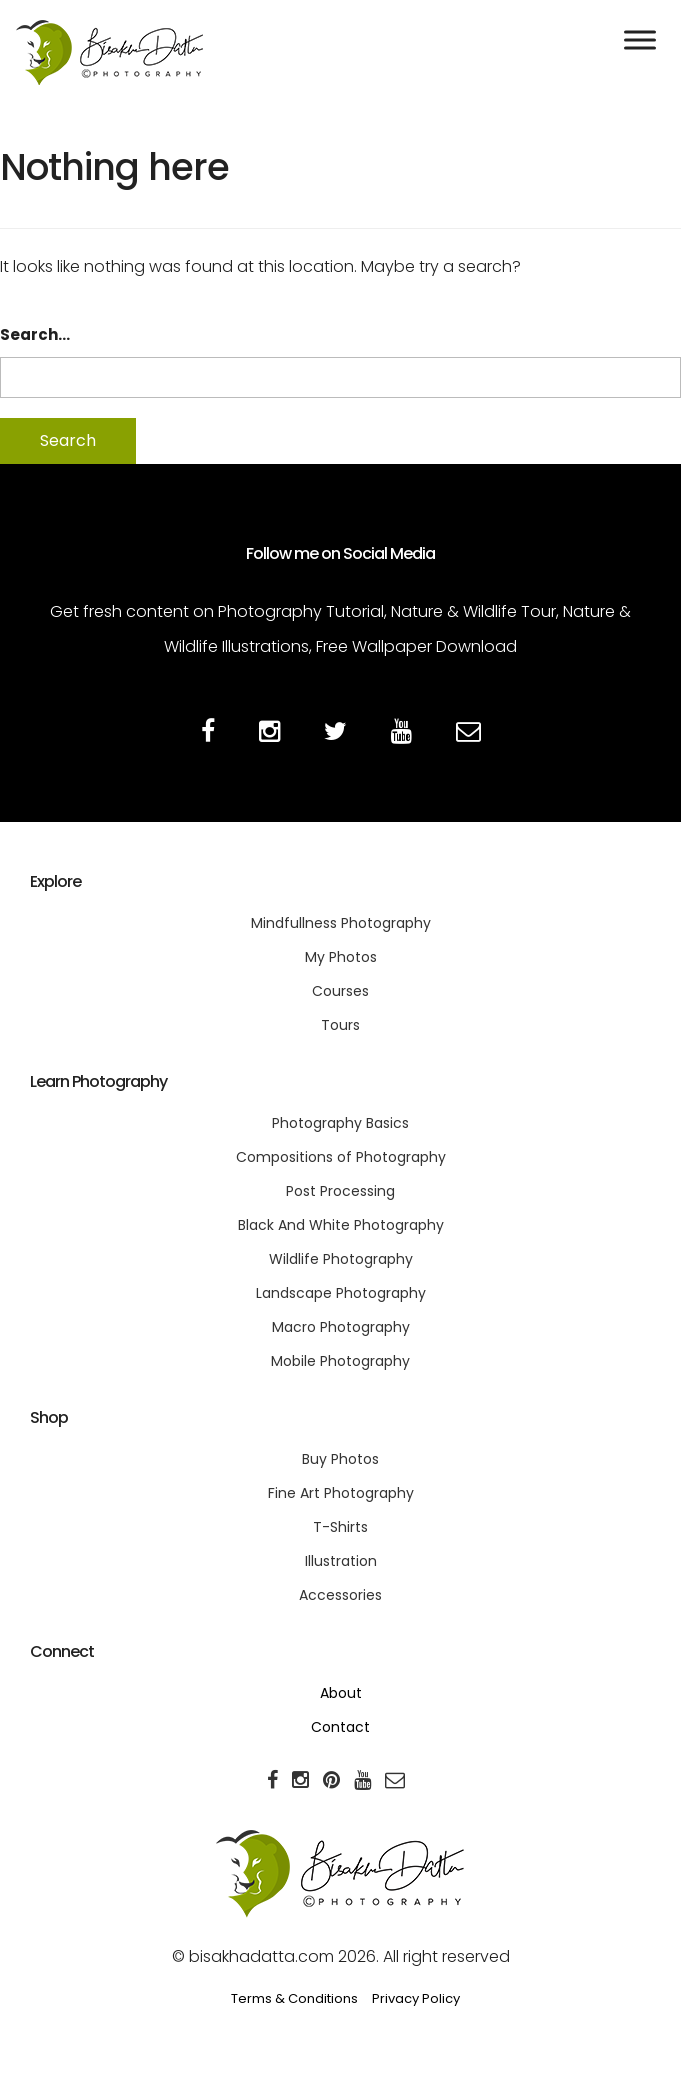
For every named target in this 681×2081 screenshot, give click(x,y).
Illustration (341, 1561)
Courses (340, 991)
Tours (340, 1025)
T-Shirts (340, 1527)
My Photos (341, 957)
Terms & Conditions (294, 1998)
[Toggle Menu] (640, 39)
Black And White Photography (341, 1225)
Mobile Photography (340, 1361)
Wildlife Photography (341, 1259)
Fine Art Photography (341, 1493)
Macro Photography (341, 1327)
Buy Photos (340, 1459)
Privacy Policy (416, 1998)
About (341, 1693)
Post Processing (340, 1191)
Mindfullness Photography (341, 923)
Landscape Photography (341, 1293)
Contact (340, 1727)
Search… (35, 334)
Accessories (340, 1595)
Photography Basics (340, 1123)
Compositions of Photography (341, 1157)
